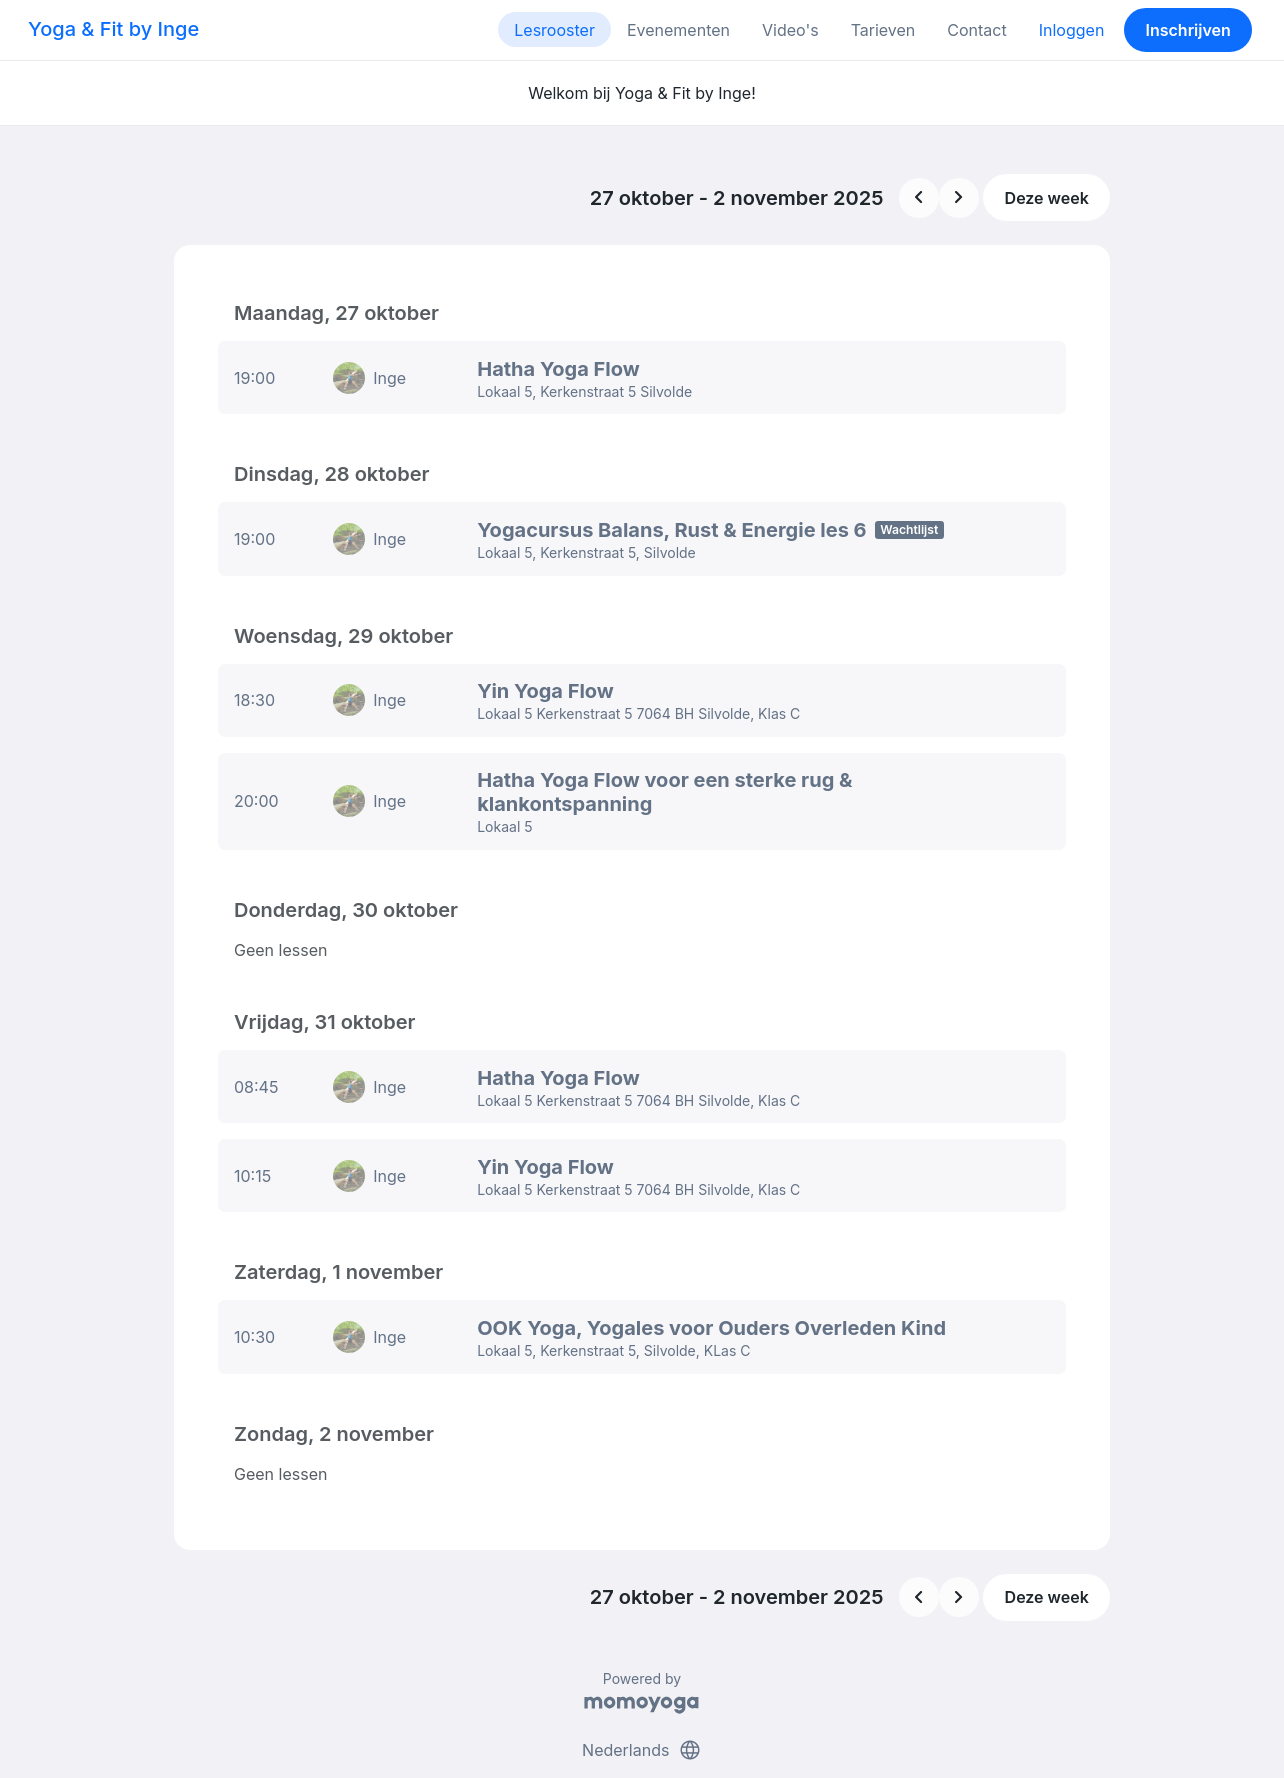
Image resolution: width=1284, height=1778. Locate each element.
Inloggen (1072, 30)
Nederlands (642, 1686)
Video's (790, 30)
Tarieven (883, 30)
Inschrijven (1188, 30)
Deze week (1047, 198)
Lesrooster (554, 30)
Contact (976, 30)
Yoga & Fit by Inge (113, 29)
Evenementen (678, 30)
